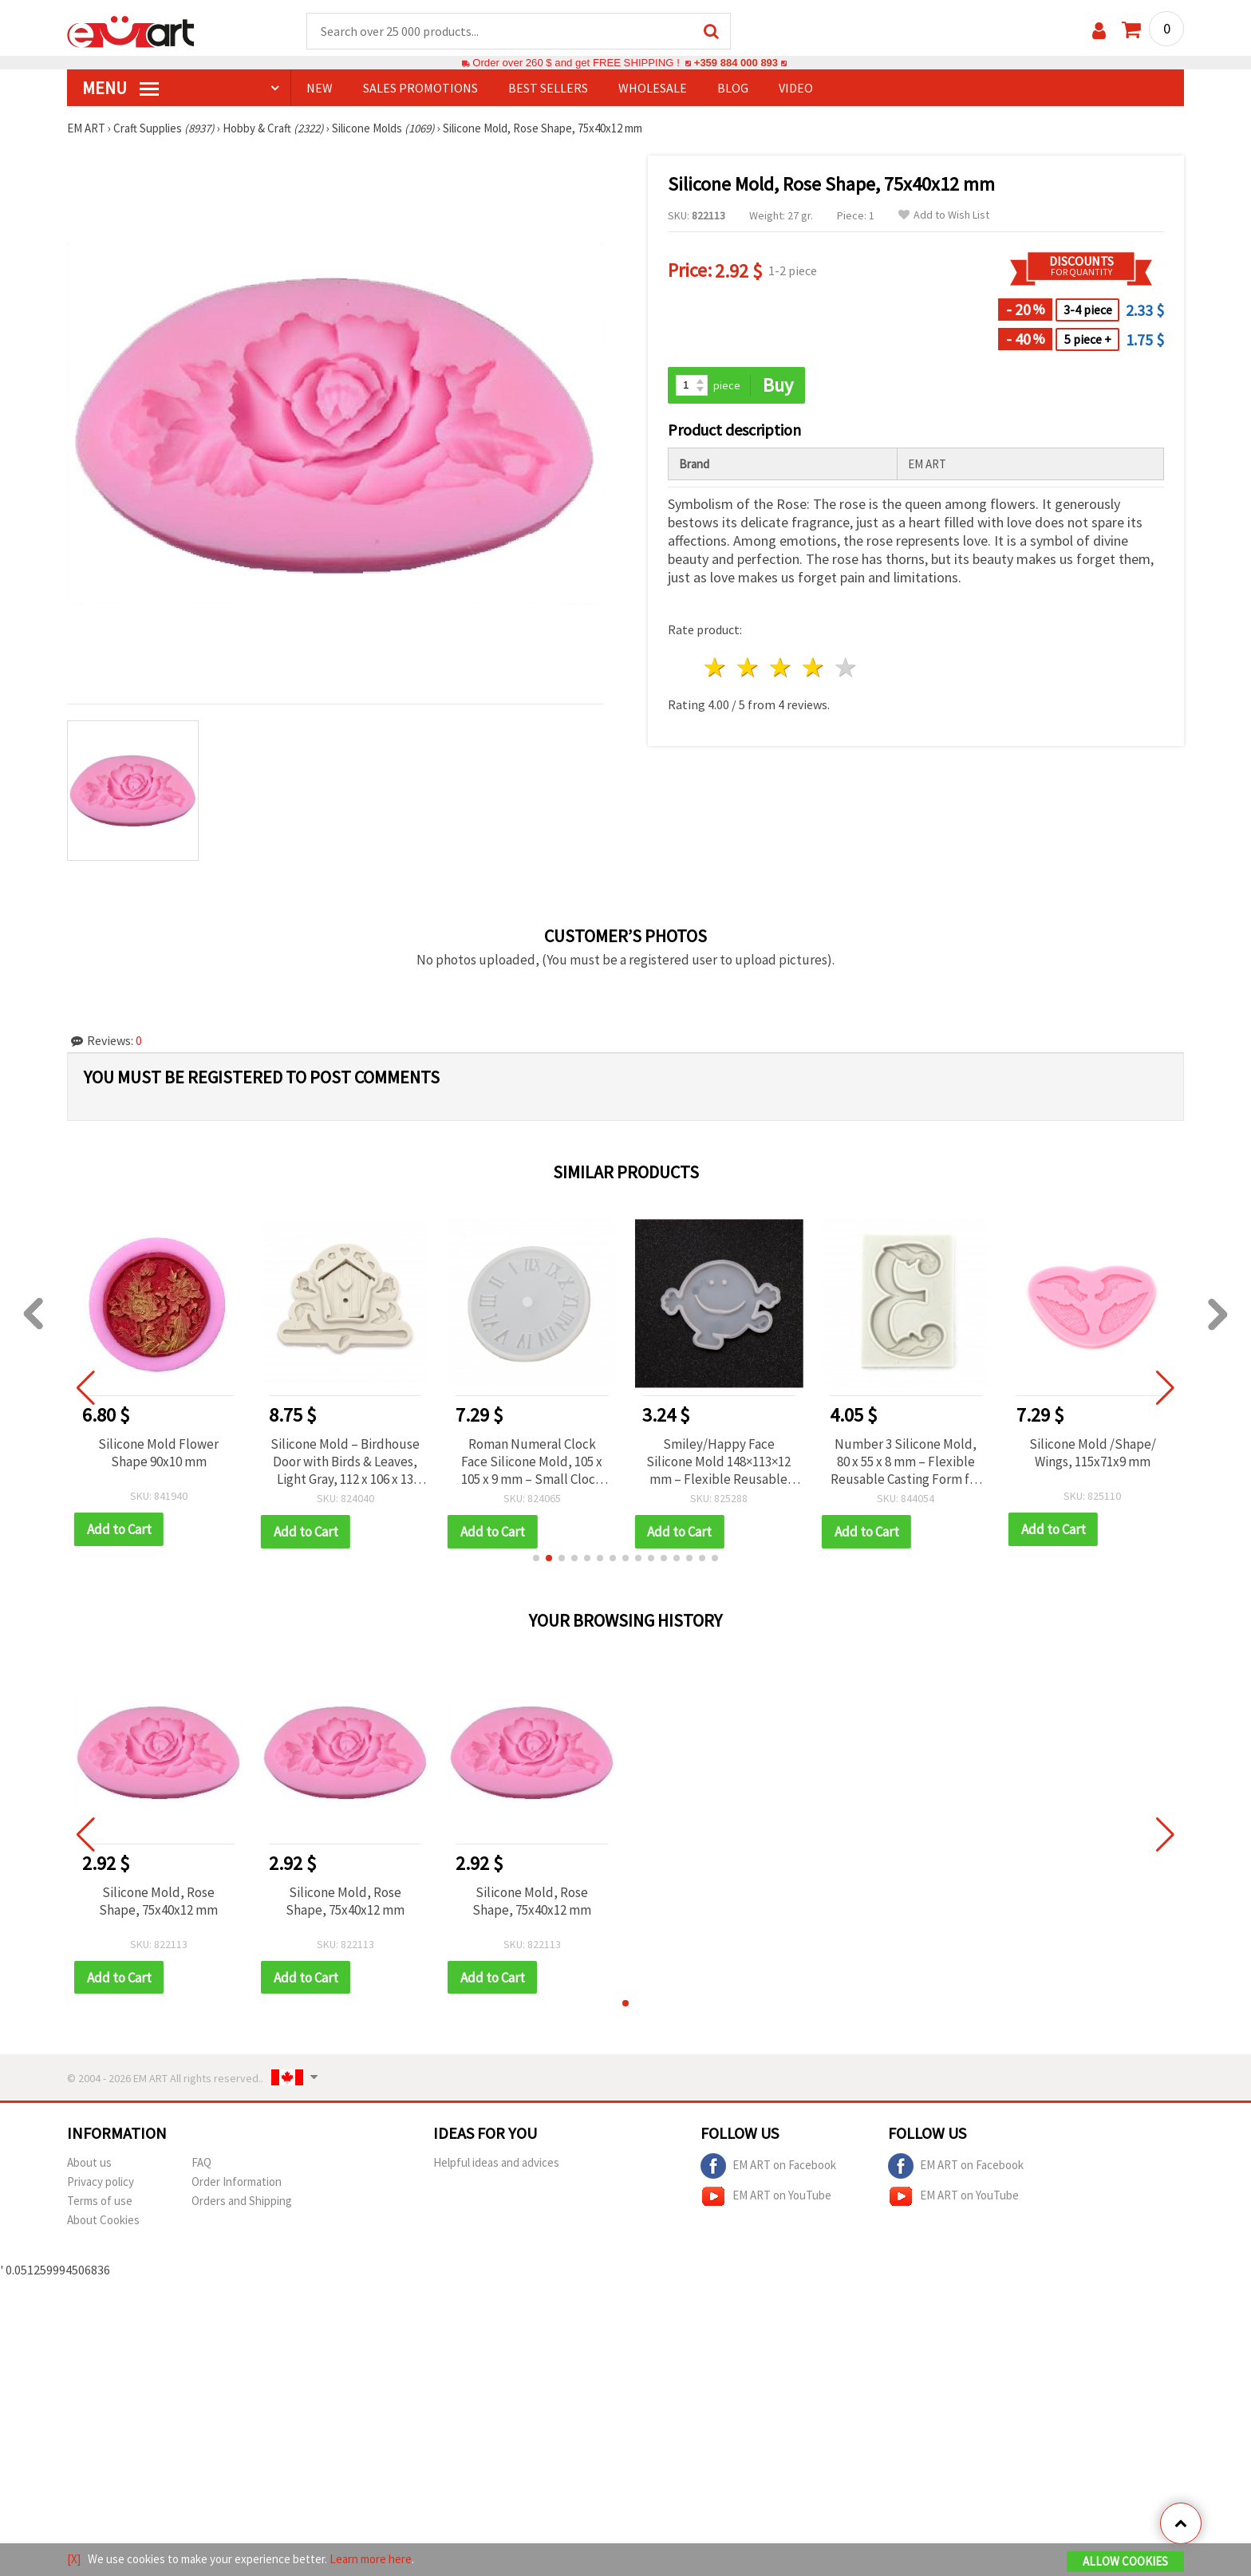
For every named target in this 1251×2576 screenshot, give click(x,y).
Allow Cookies (1125, 2561)
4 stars (813, 668)
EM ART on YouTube (765, 2198)
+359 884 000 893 (735, 63)
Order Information (236, 2183)
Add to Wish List (943, 216)
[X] (74, 2558)
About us (89, 2164)
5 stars (846, 668)
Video (796, 89)
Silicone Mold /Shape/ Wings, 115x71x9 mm (1092, 1453)
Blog (732, 89)
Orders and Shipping (241, 2202)
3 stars (781, 668)
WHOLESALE (652, 89)
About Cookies (103, 2221)
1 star (716, 668)
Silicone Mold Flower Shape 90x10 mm (158, 1453)
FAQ (201, 2164)
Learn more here (371, 2558)
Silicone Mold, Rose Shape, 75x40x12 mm (158, 1901)
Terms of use (99, 2202)
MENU (120, 88)
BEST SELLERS (548, 89)
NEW (319, 89)
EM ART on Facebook (768, 2167)
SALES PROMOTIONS (420, 89)
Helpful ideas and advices (496, 2164)
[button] (536, 1559)
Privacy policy (100, 2183)
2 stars (748, 668)
